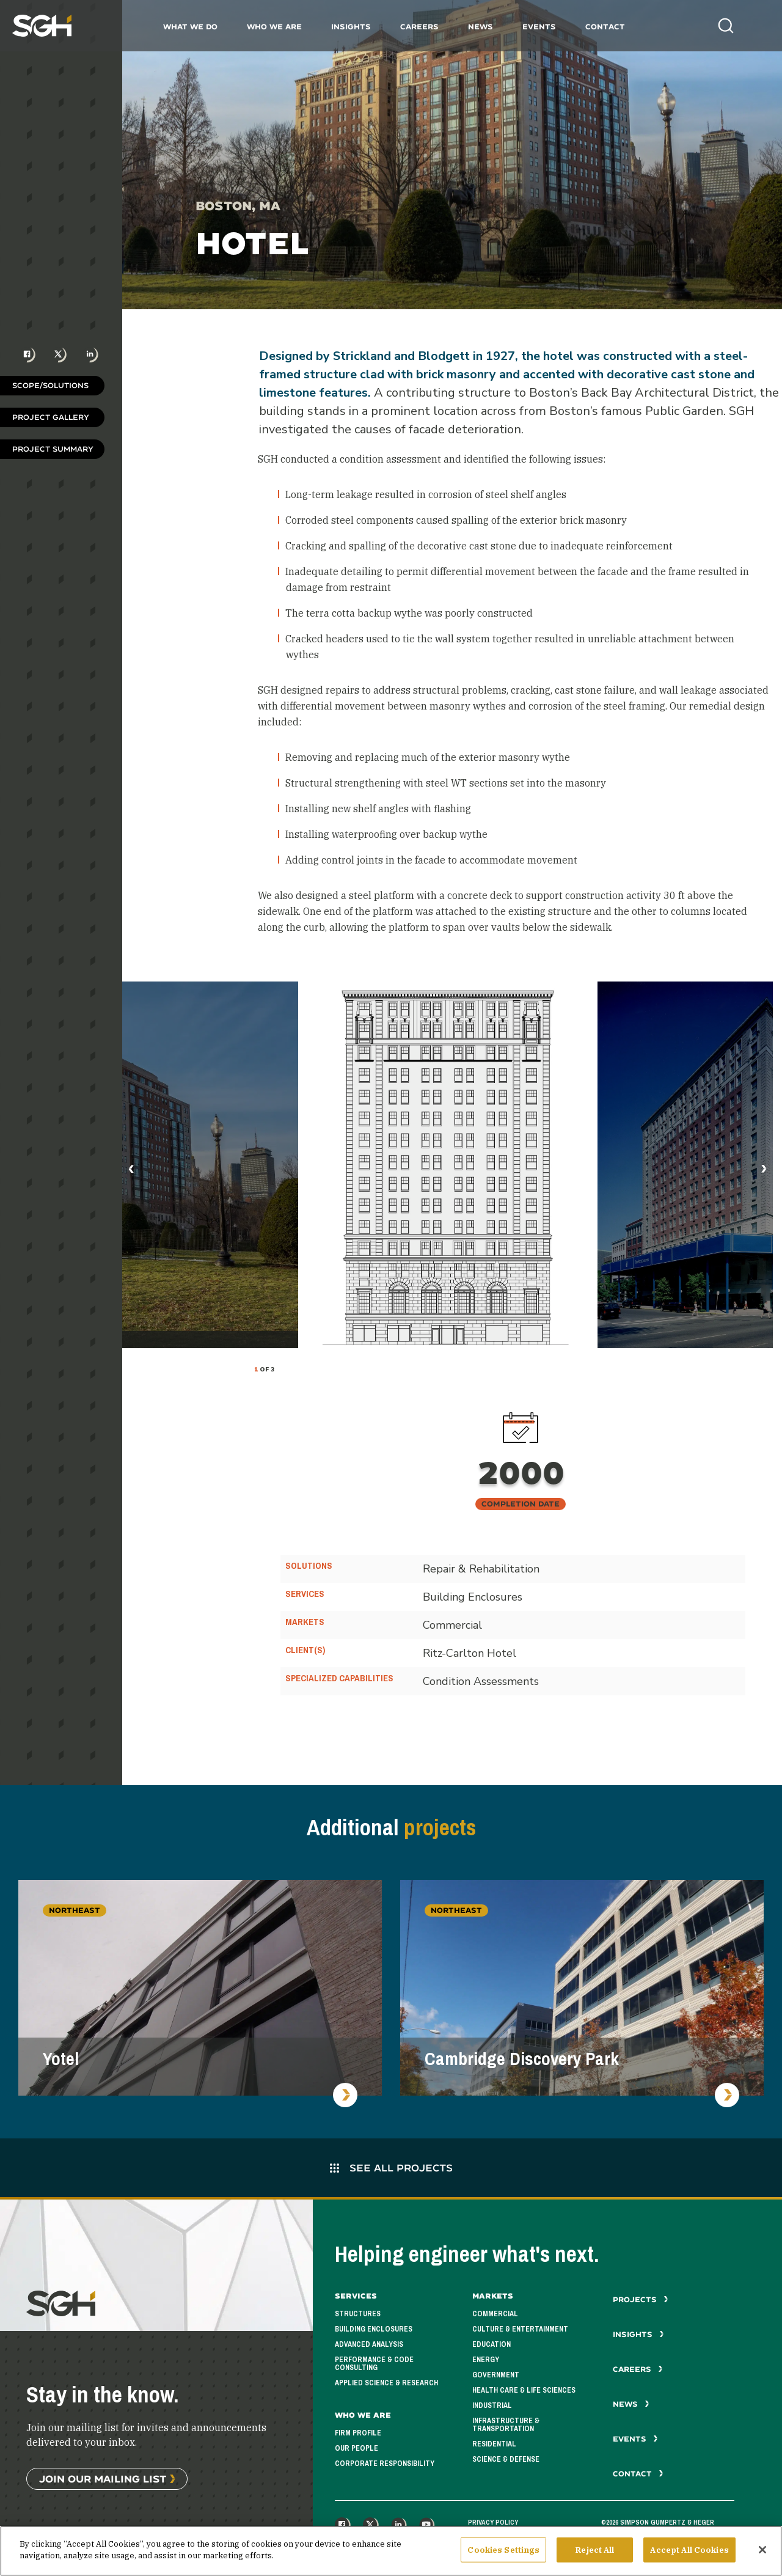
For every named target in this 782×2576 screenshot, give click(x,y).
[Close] (762, 2554)
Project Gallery (50, 417)
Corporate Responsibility (384, 2463)
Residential (494, 2444)
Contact (605, 26)
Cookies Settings (503, 2555)
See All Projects (391, 2167)
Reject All (595, 2555)
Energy (485, 2359)
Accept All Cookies (689, 2555)
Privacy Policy (493, 2522)
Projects (640, 2299)
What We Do (190, 26)
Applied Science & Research (386, 2383)
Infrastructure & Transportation (505, 2424)
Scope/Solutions (50, 385)
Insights (351, 26)
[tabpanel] (447, 1165)
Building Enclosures (373, 2329)
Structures (358, 2314)
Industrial (492, 2405)
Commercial (495, 2314)
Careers (419, 26)
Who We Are (274, 26)
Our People (356, 2448)
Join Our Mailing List (102, 2478)
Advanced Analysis (369, 2344)
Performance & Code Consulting (374, 2363)
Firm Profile (358, 2433)
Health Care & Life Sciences (524, 2390)
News (480, 26)
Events (539, 26)
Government (495, 2375)
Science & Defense (505, 2459)
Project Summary (52, 448)
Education (491, 2344)
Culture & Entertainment (520, 2329)
